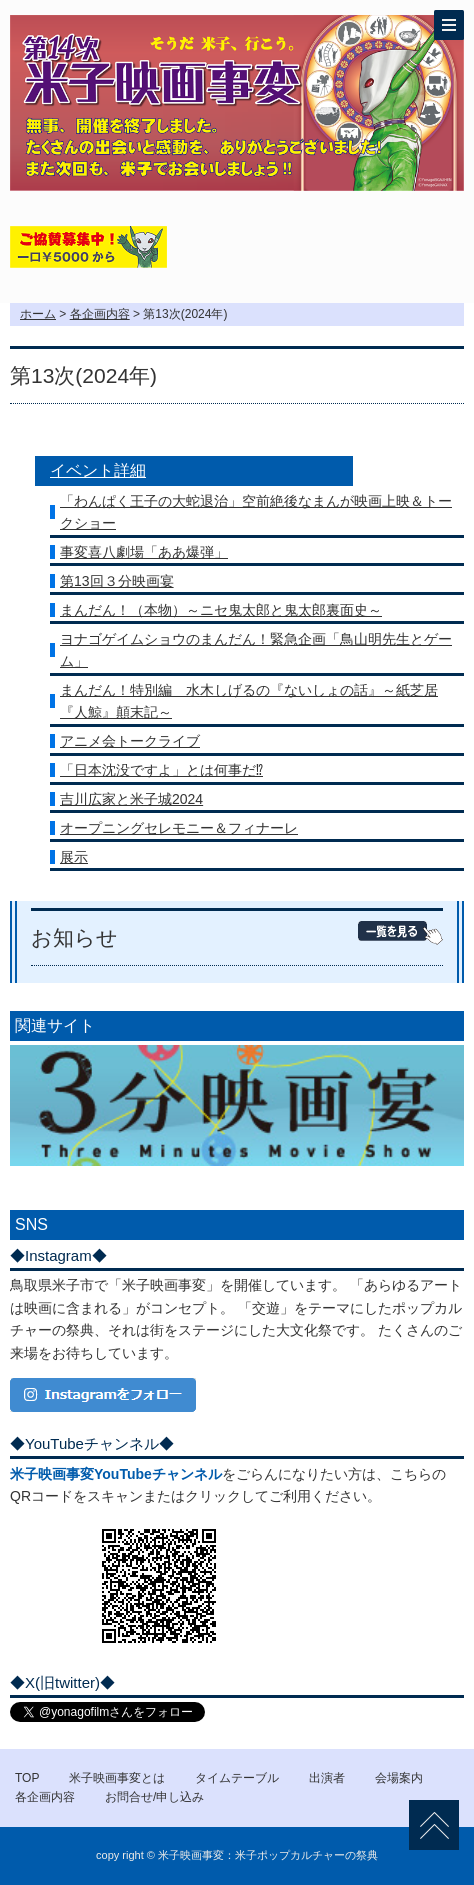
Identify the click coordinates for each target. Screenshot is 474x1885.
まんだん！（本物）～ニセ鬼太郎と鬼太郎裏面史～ (221, 610)
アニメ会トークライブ (130, 741)
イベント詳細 (98, 470)
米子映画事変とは (117, 1778)
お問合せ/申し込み (154, 1797)
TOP (27, 1778)
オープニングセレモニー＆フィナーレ (179, 828)
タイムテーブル (237, 1778)
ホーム (38, 314)
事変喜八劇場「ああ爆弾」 (144, 552)
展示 (74, 857)
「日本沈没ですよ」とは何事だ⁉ (161, 770)
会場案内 (399, 1778)
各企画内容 (100, 314)
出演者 (327, 1778)
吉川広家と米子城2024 (131, 799)
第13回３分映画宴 (117, 581)
